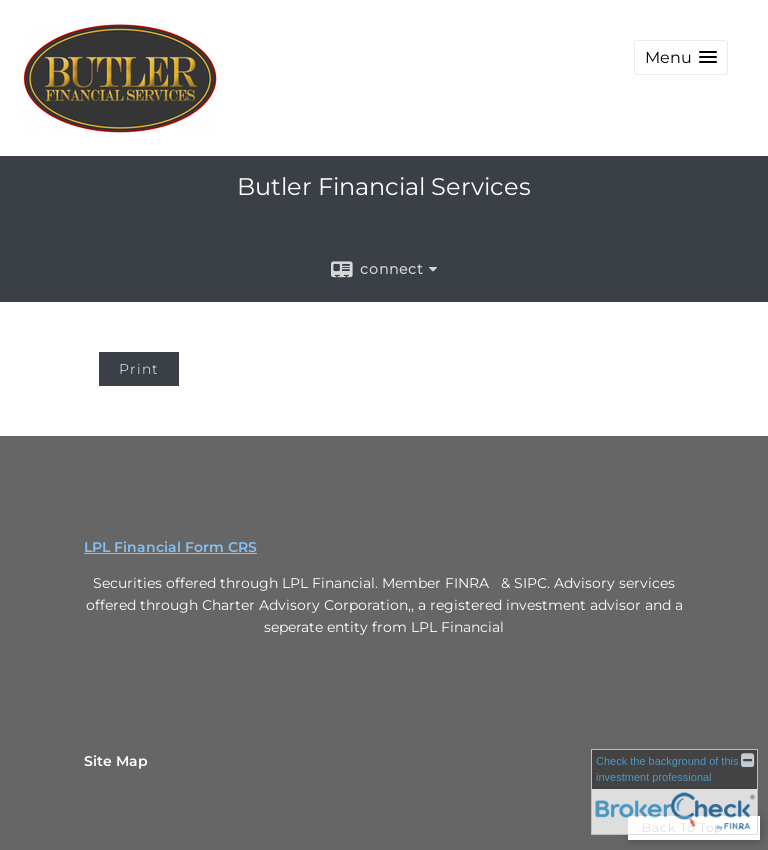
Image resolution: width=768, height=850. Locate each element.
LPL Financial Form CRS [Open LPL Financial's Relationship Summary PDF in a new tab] (170, 547)
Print (139, 369)
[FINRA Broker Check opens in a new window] (674, 792)
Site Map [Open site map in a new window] (116, 761)
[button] (681, 57)
